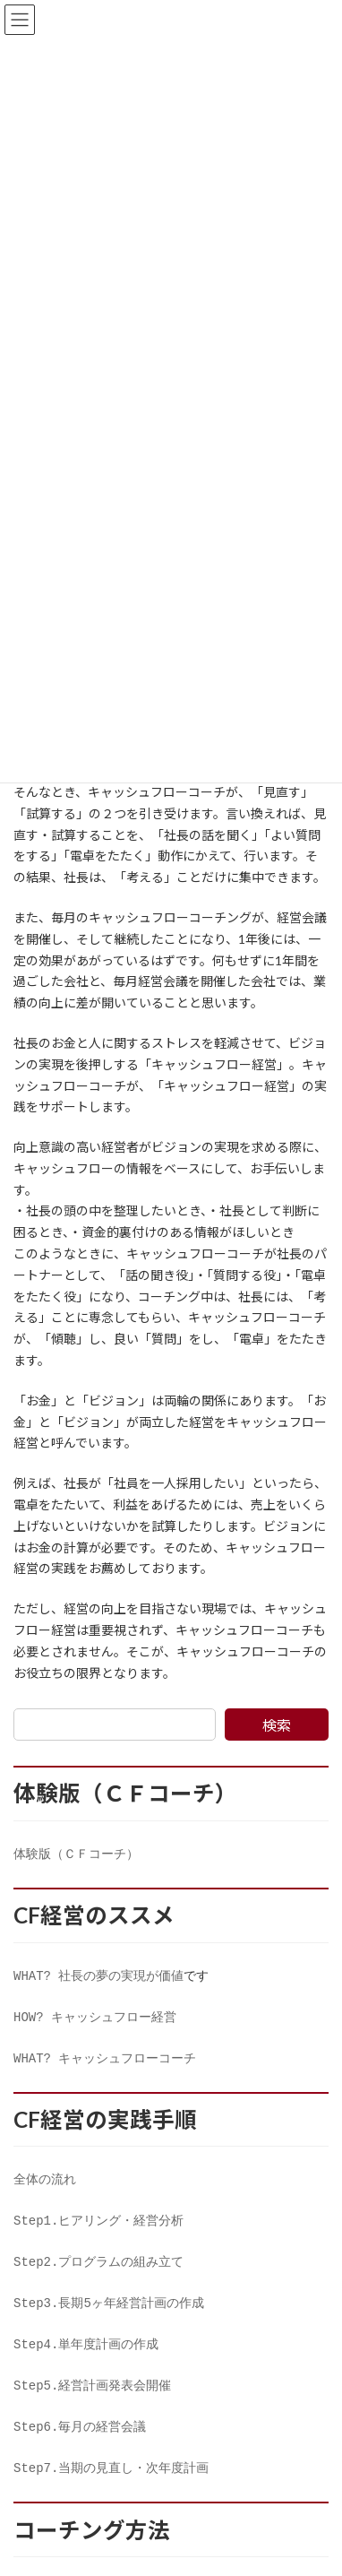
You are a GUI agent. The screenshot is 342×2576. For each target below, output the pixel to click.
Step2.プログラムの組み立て (98, 2274)
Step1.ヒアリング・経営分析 (98, 2231)
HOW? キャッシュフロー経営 (94, 2021)
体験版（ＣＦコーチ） (76, 1854)
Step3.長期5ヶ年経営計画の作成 (108, 2317)
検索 (276, 1724)
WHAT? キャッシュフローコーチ (104, 2064)
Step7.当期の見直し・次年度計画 (111, 2489)
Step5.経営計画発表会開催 (92, 2403)
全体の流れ (44, 2188)
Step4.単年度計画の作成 (85, 2360)
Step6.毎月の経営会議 (79, 2446)
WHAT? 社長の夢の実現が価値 (98, 1978)
